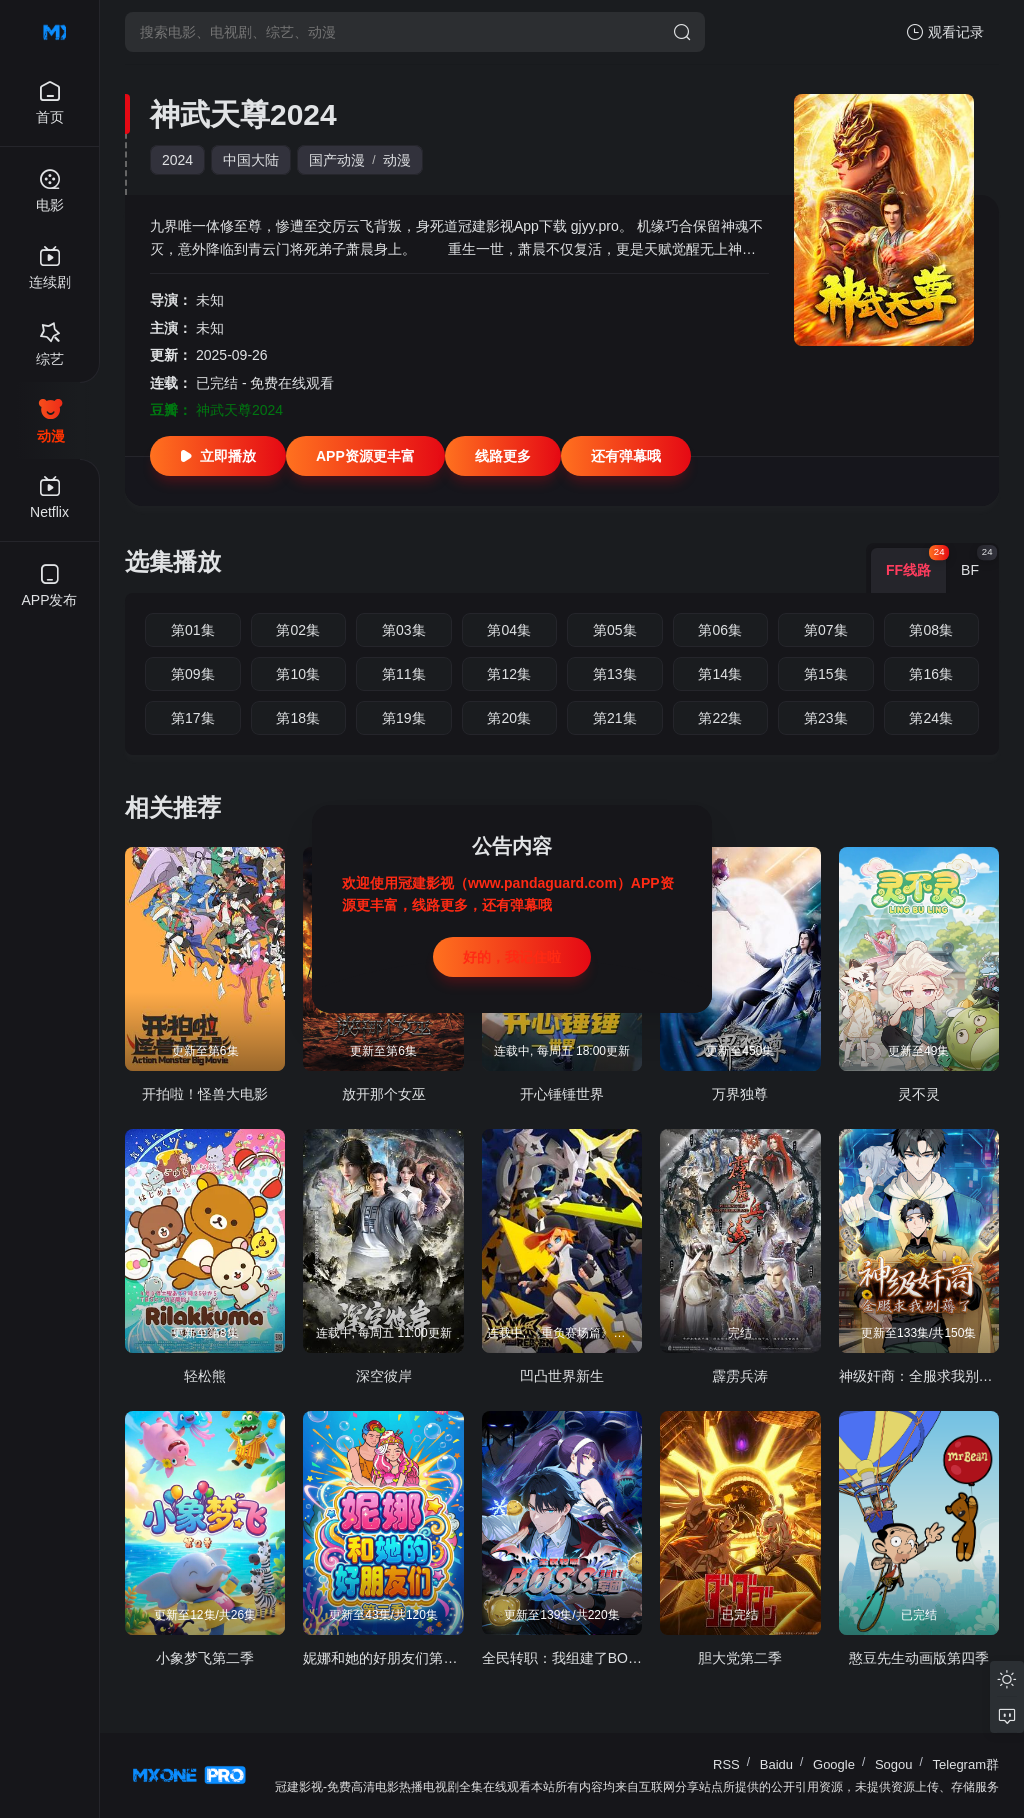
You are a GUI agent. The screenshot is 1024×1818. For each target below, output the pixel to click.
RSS (726, 1764)
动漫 (397, 160)
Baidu (776, 1764)
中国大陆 (251, 160)
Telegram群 (966, 1764)
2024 (177, 160)
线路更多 (503, 456)
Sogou (894, 1764)
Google (834, 1764)
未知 (210, 300)
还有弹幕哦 (626, 456)
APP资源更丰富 (365, 456)
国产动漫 (337, 160)
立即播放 (218, 456)
